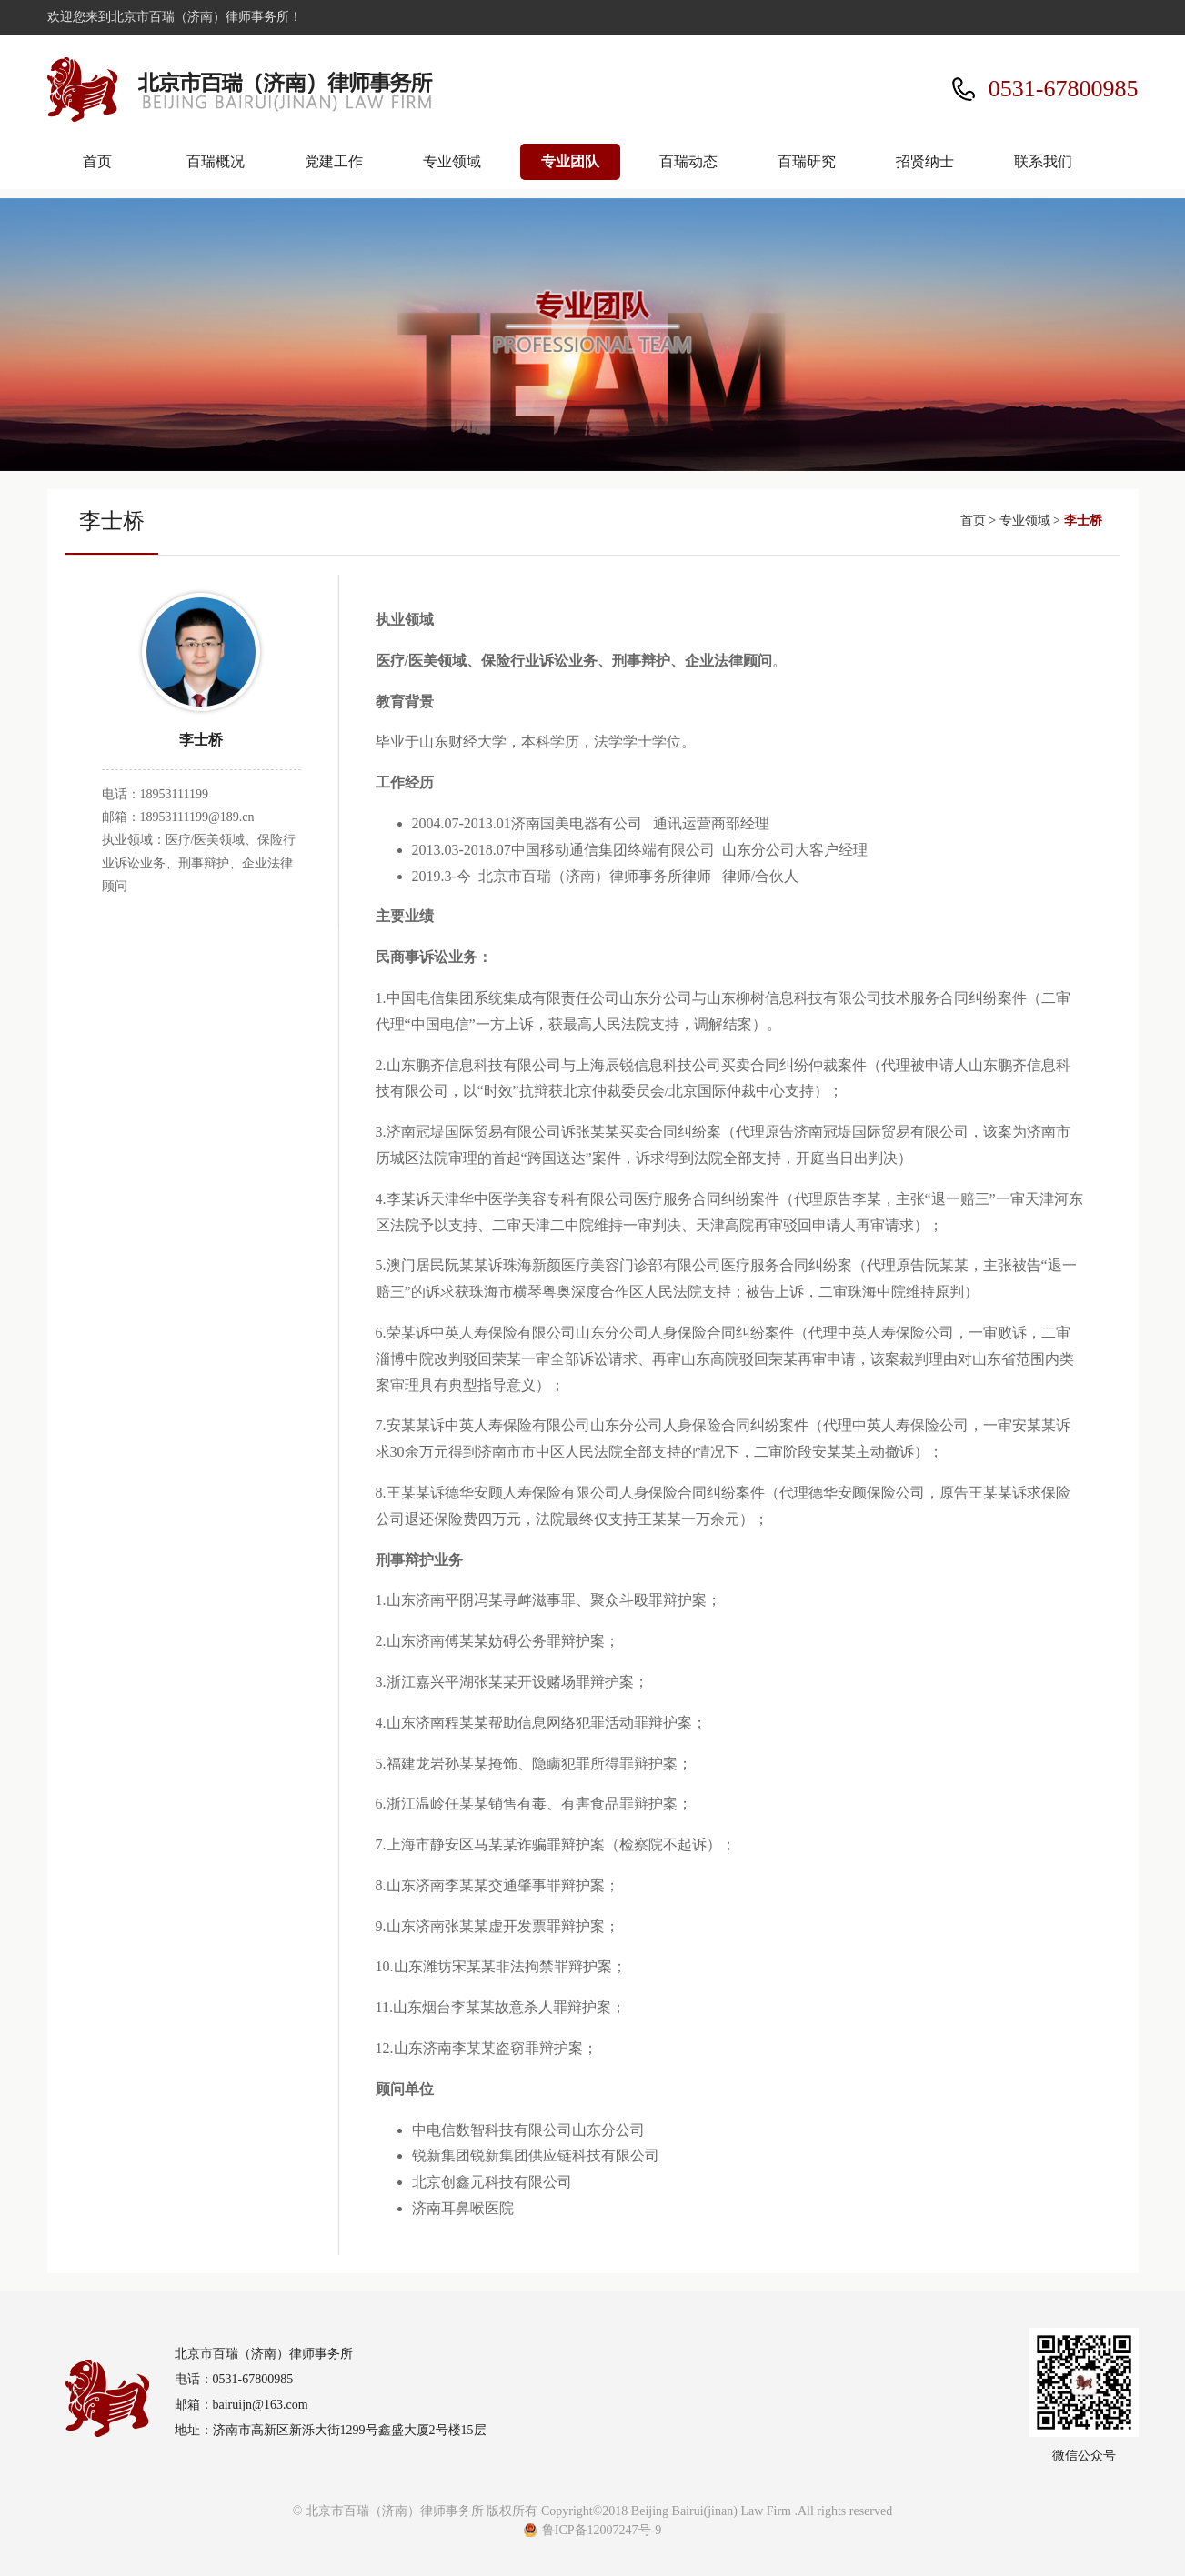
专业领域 (452, 161)
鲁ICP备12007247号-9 (601, 2530)
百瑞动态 (688, 161)
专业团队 (570, 161)
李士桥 (1083, 520)
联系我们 (1043, 161)
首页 (97, 161)
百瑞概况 (215, 161)
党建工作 (334, 161)
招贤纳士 (925, 161)
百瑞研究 (807, 161)
